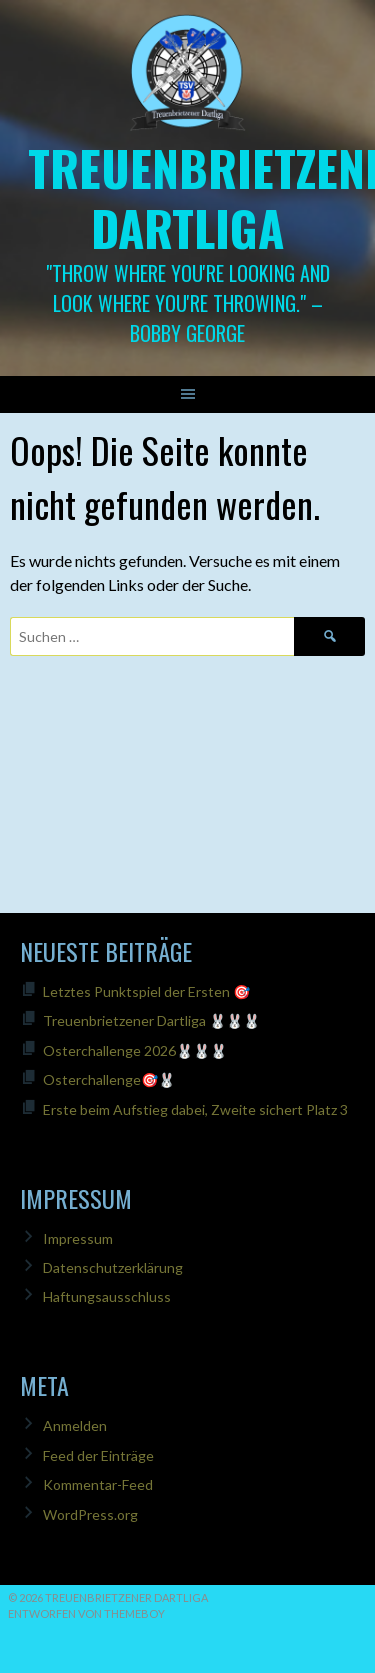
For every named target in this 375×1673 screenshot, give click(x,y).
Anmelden (75, 1425)
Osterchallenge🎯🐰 (109, 1079)
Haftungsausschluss (107, 1296)
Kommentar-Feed (98, 1484)
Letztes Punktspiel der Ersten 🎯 (146, 991)
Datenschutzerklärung (113, 1267)
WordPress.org (90, 1514)
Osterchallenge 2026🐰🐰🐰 (135, 1050)
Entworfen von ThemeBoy (86, 1613)
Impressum (78, 1238)
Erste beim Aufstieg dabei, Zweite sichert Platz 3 (195, 1109)
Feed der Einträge (98, 1455)
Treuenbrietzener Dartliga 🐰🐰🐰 (151, 1020)
